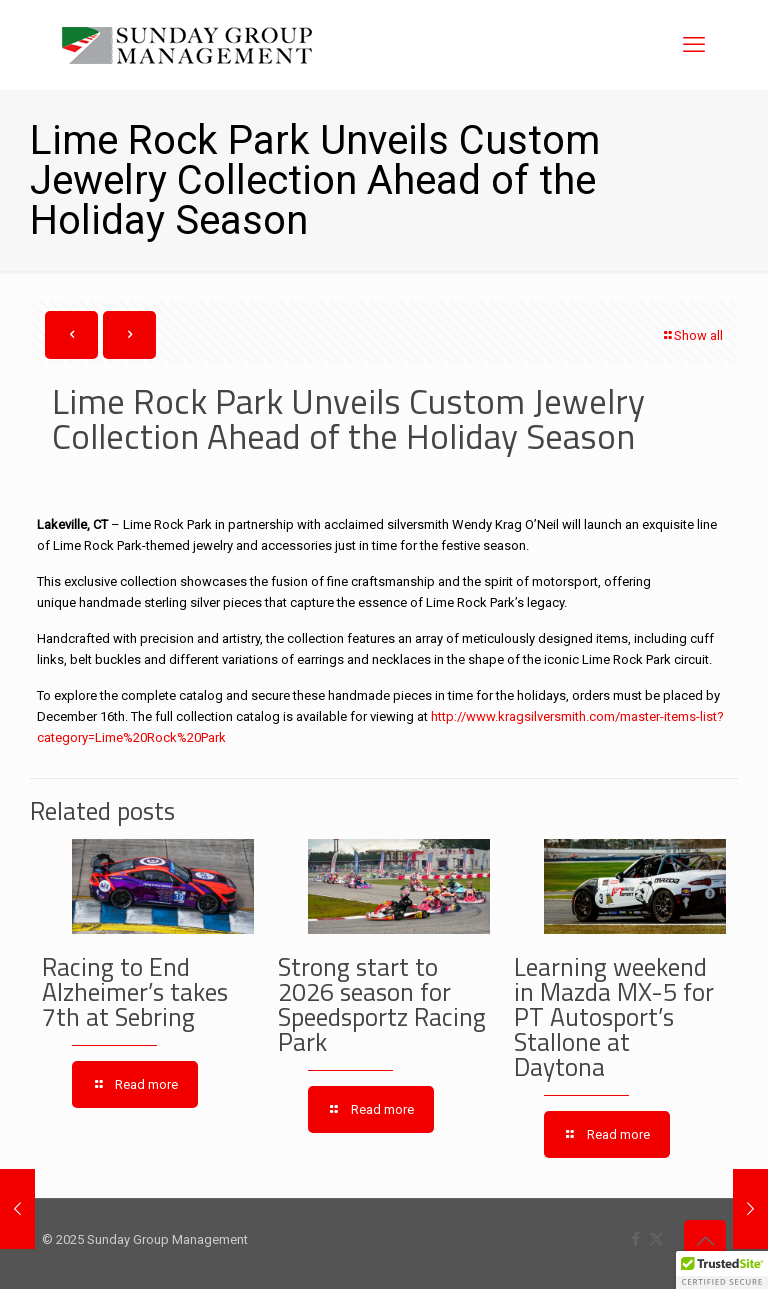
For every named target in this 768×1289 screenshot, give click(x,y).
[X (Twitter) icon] (656, 1239)
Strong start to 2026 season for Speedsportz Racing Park (382, 1004)
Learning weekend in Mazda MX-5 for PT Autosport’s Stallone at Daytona (614, 1017)
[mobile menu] (694, 45)
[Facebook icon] (635, 1239)
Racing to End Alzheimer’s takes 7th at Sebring (135, 992)
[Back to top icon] (705, 1241)
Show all (692, 335)
